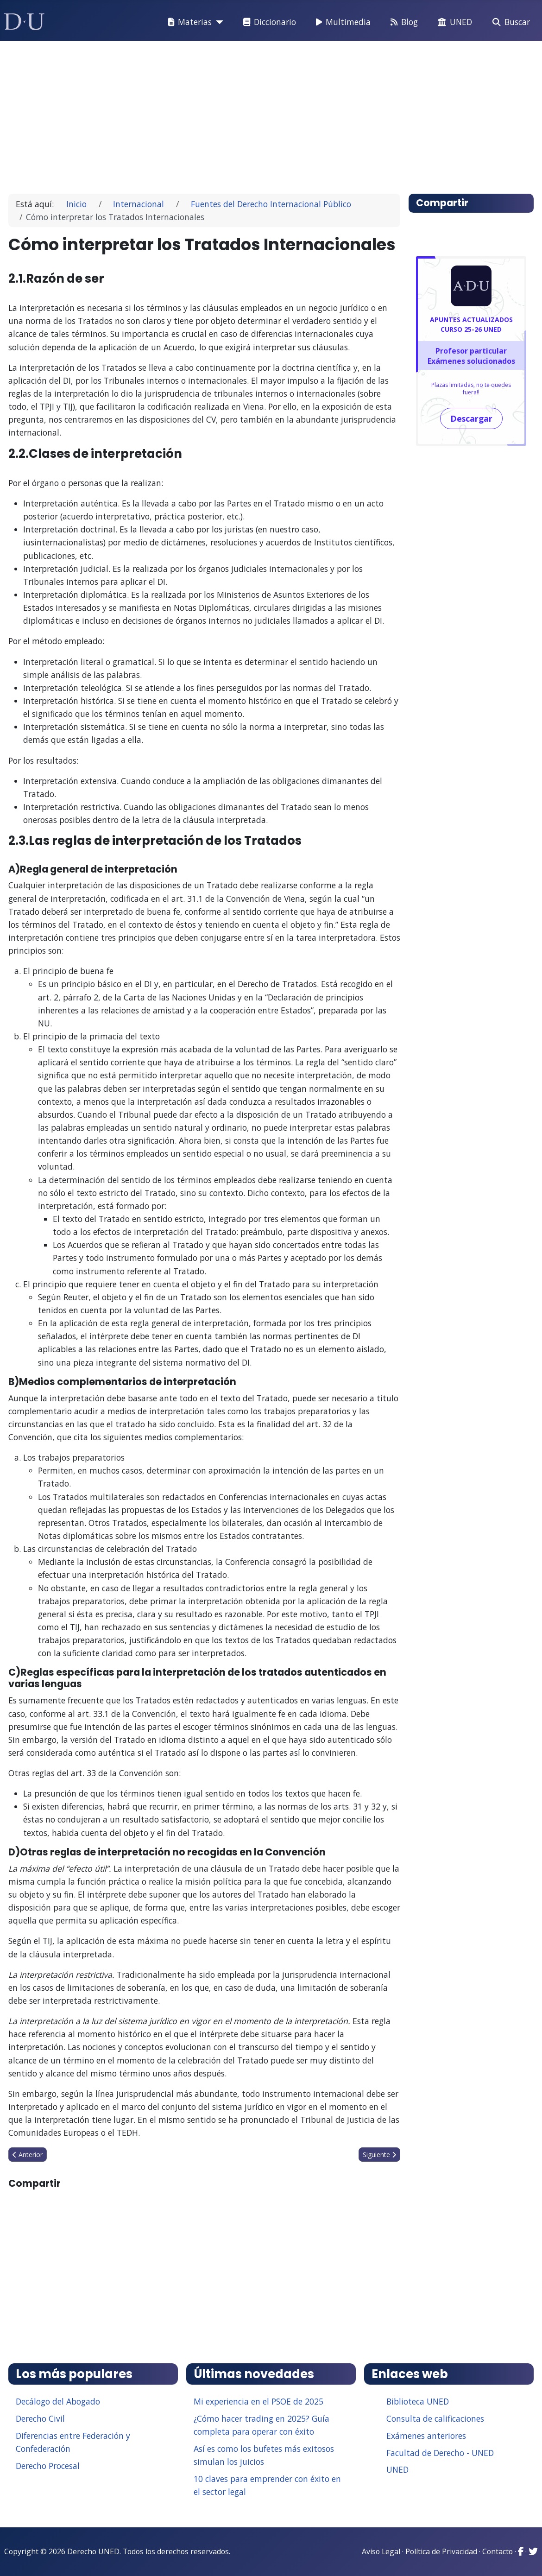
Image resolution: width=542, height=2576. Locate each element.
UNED (453, 22)
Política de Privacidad (441, 2551)
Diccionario (267, 22)
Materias (188, 22)
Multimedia (341, 22)
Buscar (509, 22)
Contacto (497, 2551)
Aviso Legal (381, 2551)
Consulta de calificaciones (435, 2418)
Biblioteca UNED (417, 2401)
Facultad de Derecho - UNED (440, 2452)
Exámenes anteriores (426, 2435)
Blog (402, 22)
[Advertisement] (271, 113)
